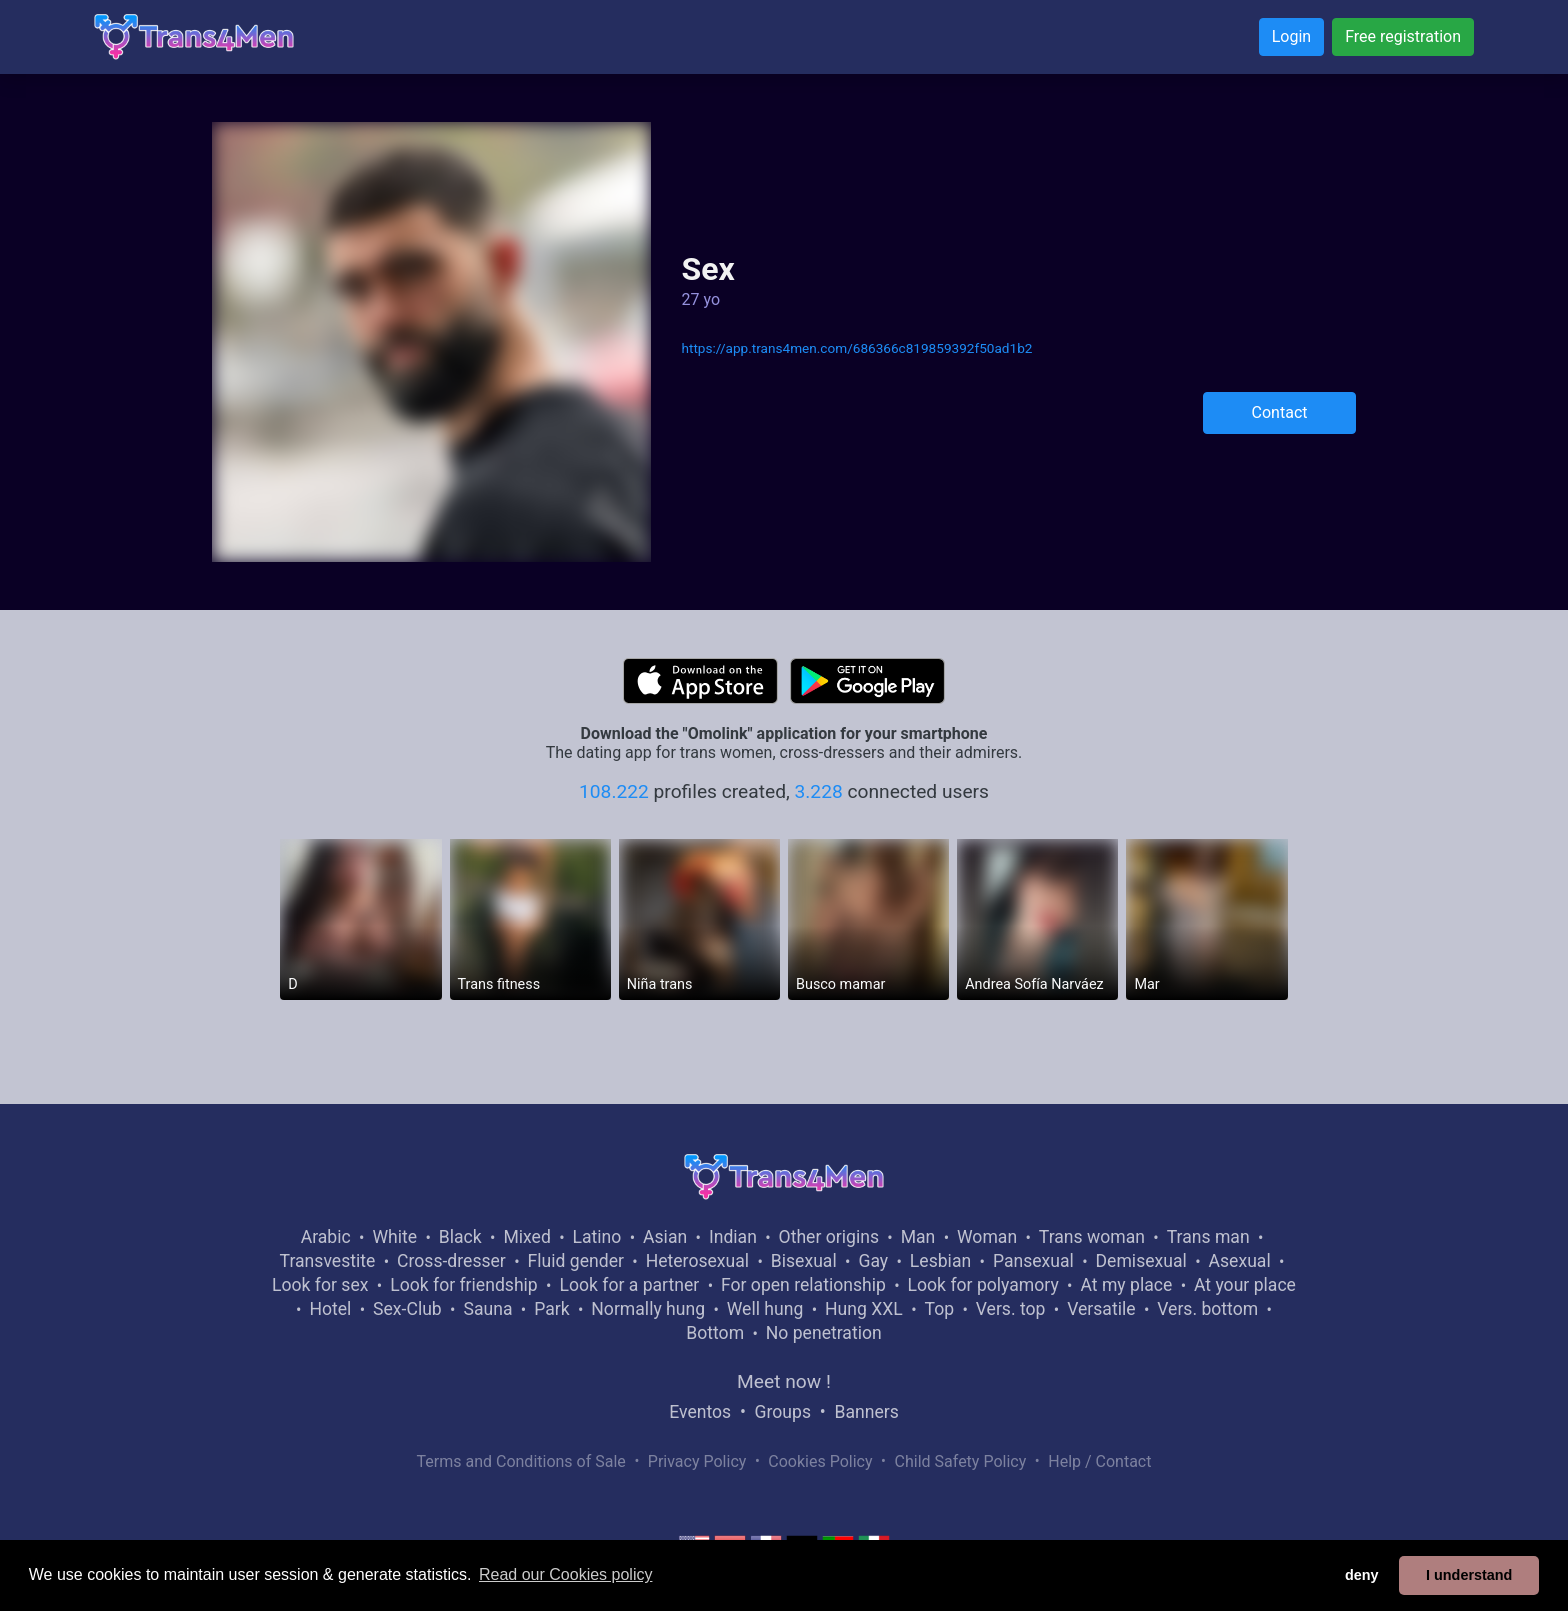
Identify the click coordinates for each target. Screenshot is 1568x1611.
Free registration (1403, 36)
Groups (783, 1412)
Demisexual (1141, 1261)
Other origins (829, 1237)
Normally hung (648, 1309)
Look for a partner (629, 1285)
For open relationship (803, 1285)
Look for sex (320, 1285)
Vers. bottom (1207, 1309)
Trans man (1208, 1237)
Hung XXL (864, 1309)
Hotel (330, 1309)
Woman (987, 1237)
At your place (1245, 1285)
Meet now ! (784, 1381)
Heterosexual (697, 1261)
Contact (1280, 412)
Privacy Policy (697, 1461)
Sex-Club (407, 1309)
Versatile (1101, 1309)
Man (918, 1237)
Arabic (326, 1237)
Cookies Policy (820, 1461)
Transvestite (328, 1261)
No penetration (824, 1333)
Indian (733, 1237)
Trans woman (1092, 1237)
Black (460, 1237)
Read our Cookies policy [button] (565, 1574)
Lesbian (940, 1261)
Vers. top (1011, 1309)
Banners (866, 1412)
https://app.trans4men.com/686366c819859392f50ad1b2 (856, 348)
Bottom (715, 1333)
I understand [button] (1469, 1575)
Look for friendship (464, 1285)
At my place (1126, 1285)
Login (1291, 36)
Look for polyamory (983, 1285)
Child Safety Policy (961, 1461)
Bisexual (804, 1261)
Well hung (765, 1309)
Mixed (526, 1237)
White (394, 1237)
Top (939, 1309)
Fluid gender (576, 1261)
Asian (665, 1237)
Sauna (487, 1309)
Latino (597, 1237)
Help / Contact (1099, 1461)
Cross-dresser (451, 1261)
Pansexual (1033, 1261)
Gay (873, 1261)
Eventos (700, 1412)
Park (551, 1309)
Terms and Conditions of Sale (521, 1461)
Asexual (1240, 1261)
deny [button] (1362, 1575)
